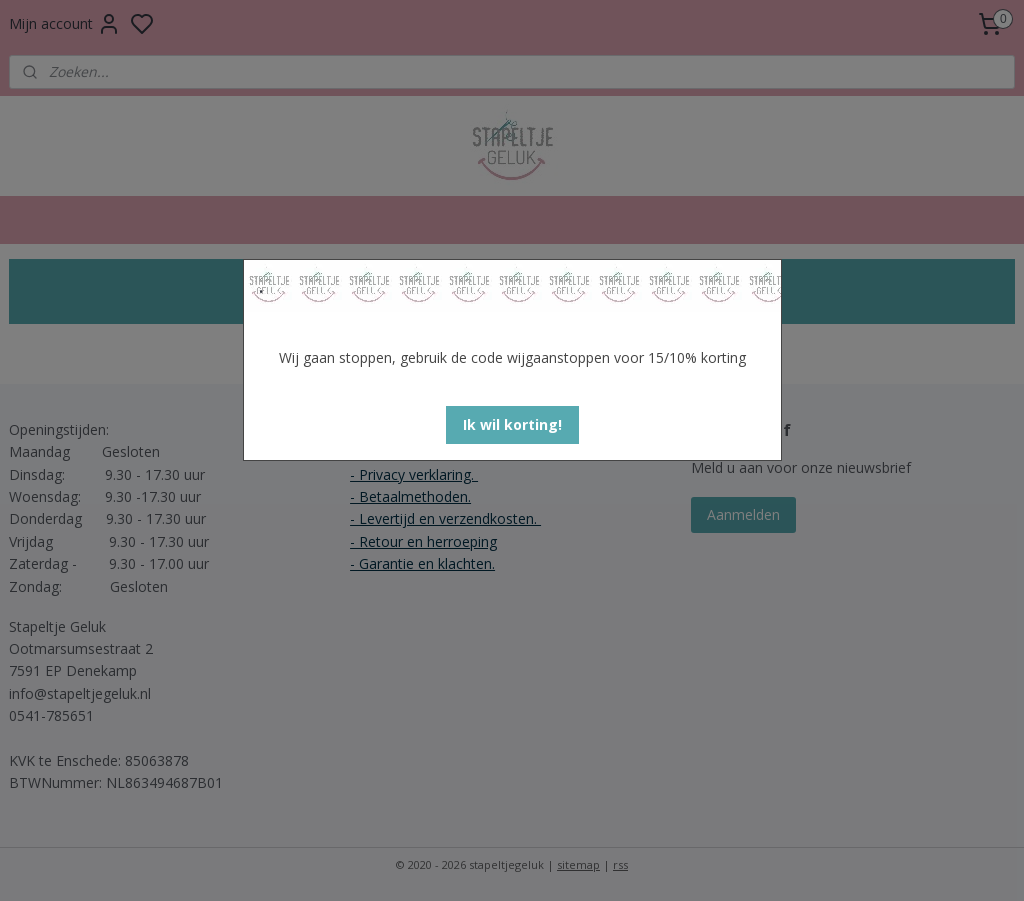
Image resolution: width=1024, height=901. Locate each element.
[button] (512, 425)
